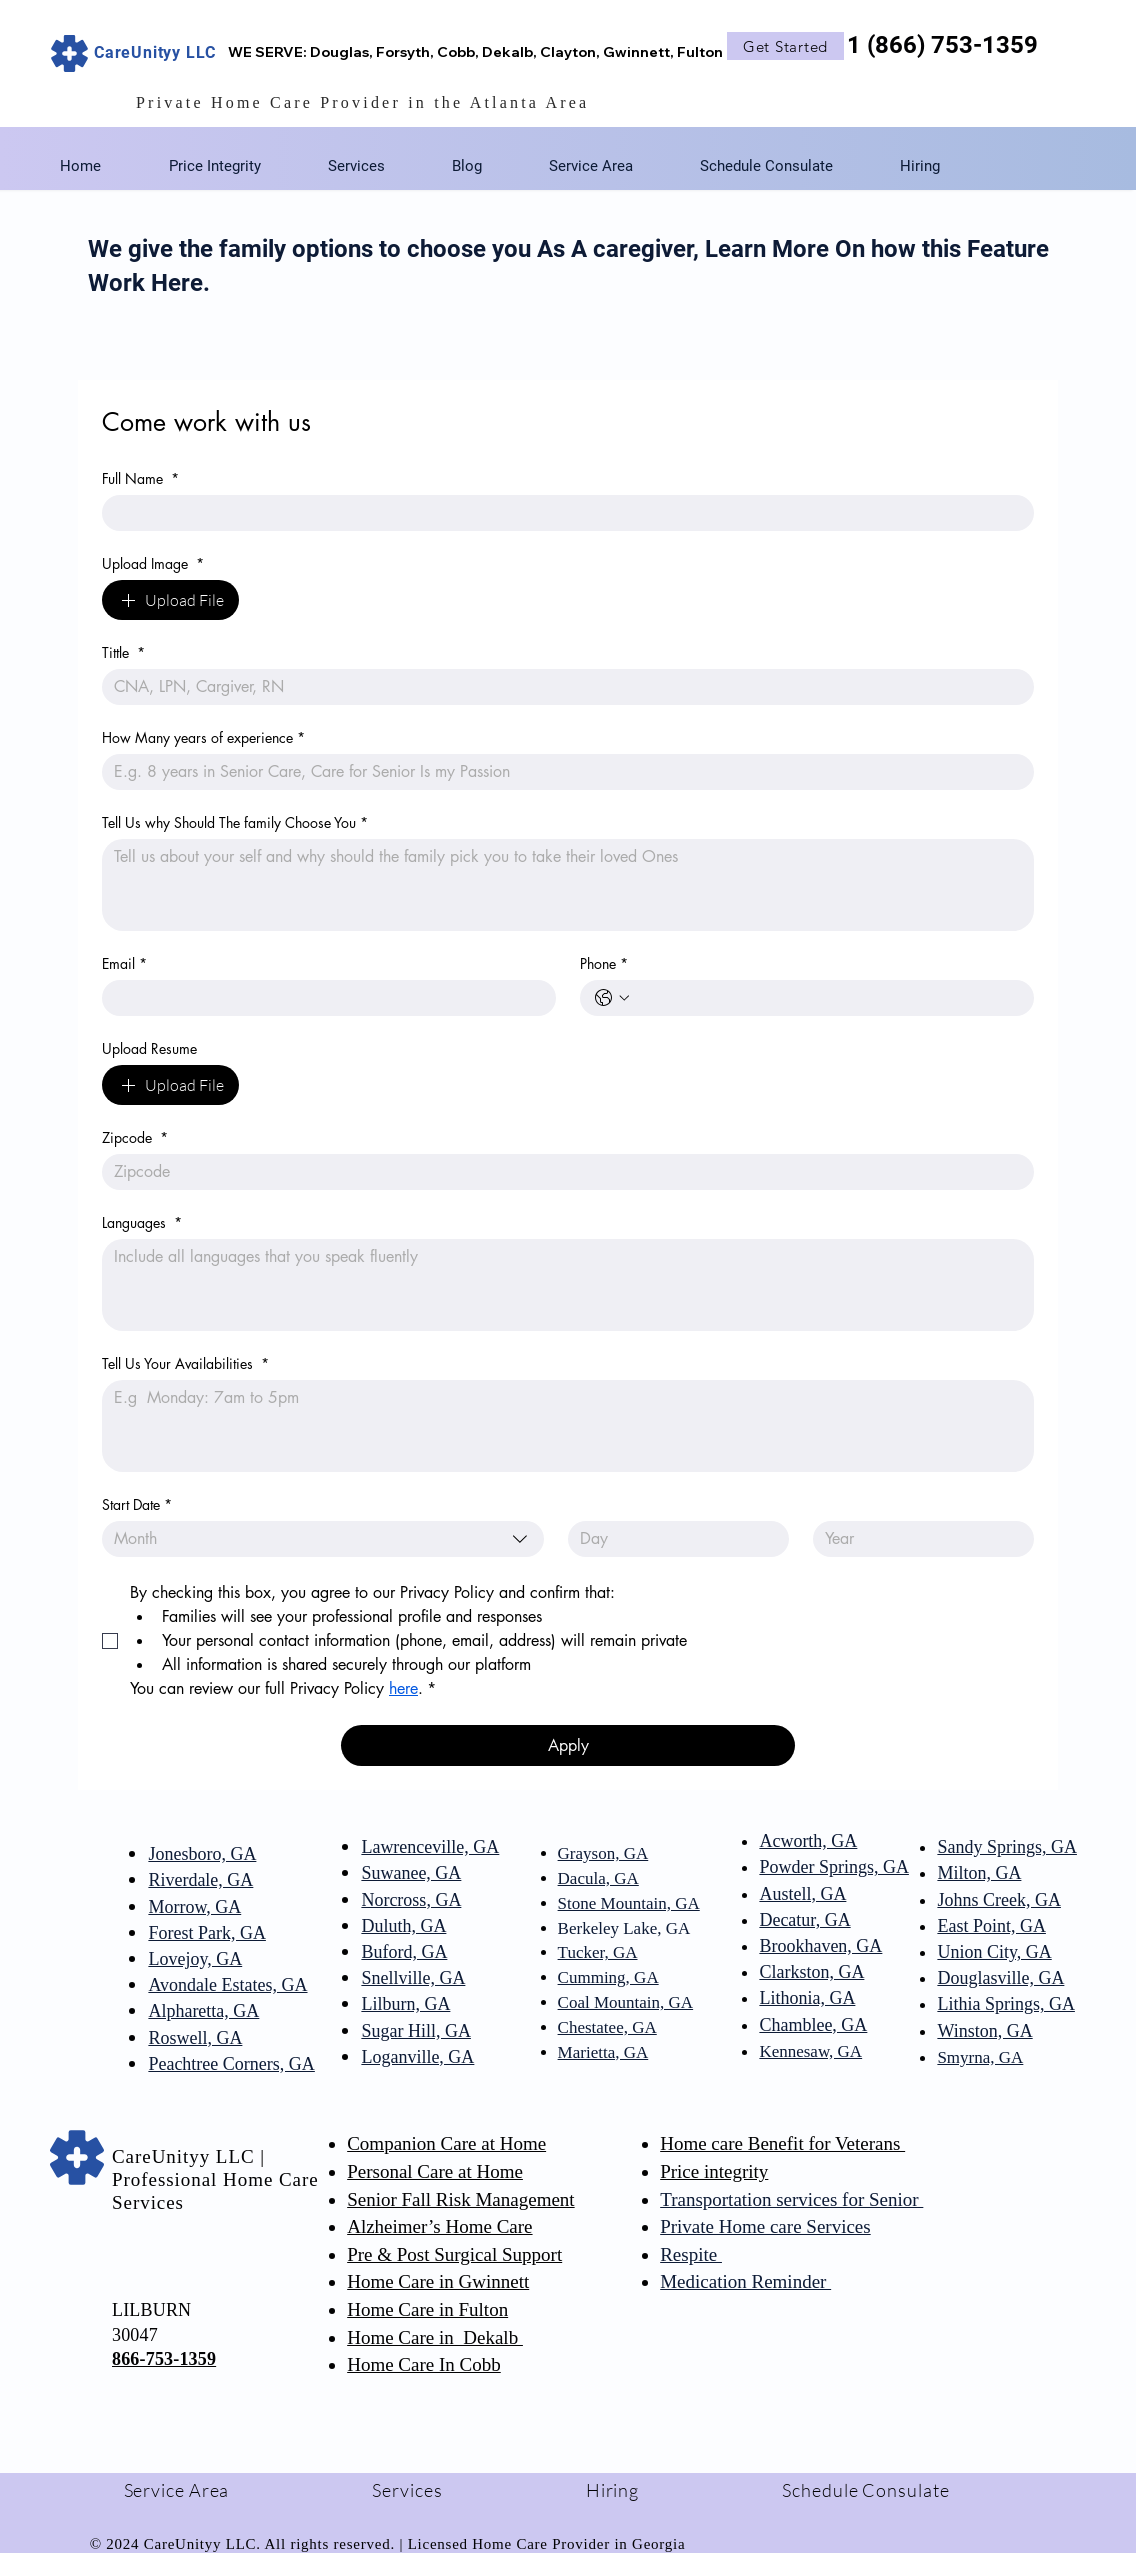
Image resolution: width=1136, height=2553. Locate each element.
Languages (142, 1222)
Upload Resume (149, 1048)
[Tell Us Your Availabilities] (568, 1426)
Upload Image (153, 563)
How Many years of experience (203, 737)
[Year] (917, 1539)
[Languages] (568, 1285)
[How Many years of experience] (562, 772)
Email (124, 963)
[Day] (672, 1539)
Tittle (123, 652)
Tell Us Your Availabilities (185, 1363)
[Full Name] (562, 513)
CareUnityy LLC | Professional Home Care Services (215, 2179)
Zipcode (135, 1137)
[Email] (323, 998)
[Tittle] (562, 687)
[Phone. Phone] (827, 998)
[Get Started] (785, 46)
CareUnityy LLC (155, 52)
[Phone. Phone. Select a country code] (612, 998)
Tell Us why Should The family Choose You (235, 822)
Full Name (140, 478)
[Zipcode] (562, 1172)
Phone (604, 963)
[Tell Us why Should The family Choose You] (568, 885)
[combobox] (323, 1539)
